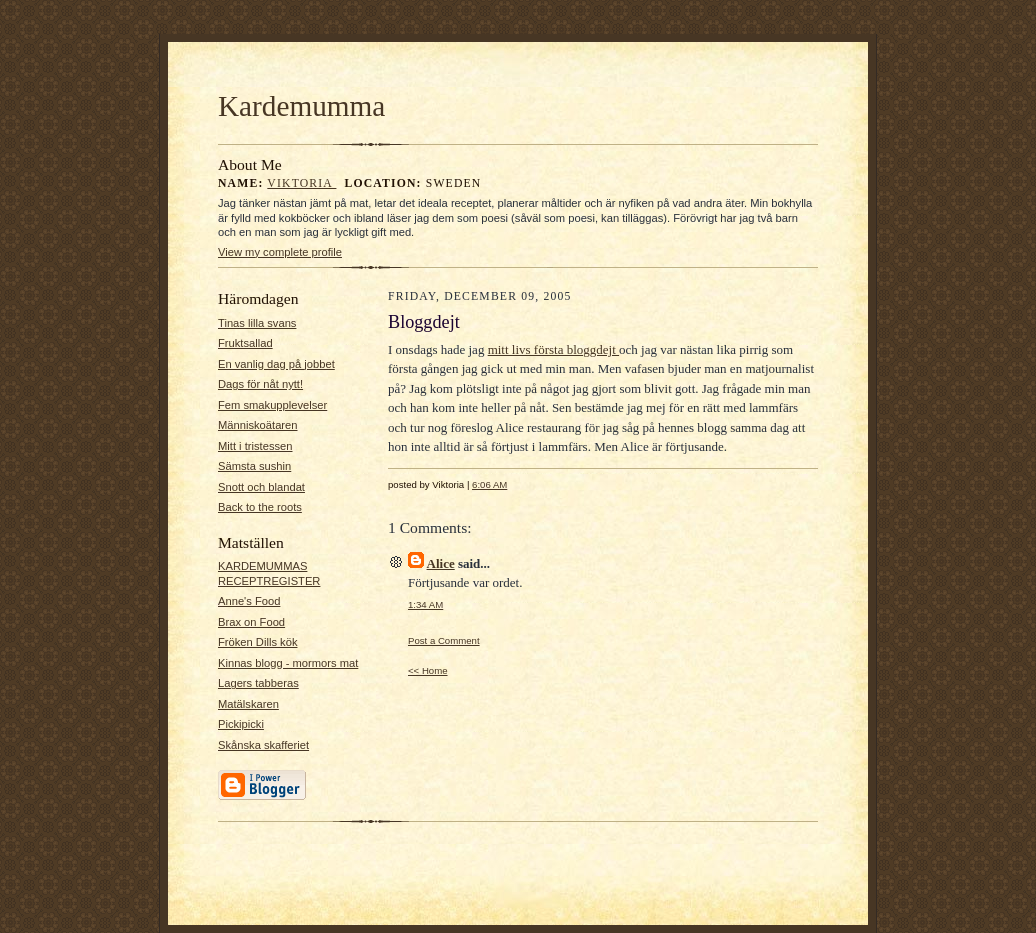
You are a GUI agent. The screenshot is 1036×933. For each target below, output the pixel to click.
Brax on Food (251, 622)
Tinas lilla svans (257, 323)
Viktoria (301, 183)
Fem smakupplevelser (272, 405)
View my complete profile (280, 252)
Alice (441, 563)
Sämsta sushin (254, 466)
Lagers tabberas (258, 683)
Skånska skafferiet (263, 745)
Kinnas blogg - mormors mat (288, 663)
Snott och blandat (261, 487)
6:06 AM (489, 484)
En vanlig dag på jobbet (276, 364)
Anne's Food (249, 601)
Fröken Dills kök (257, 642)
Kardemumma (301, 106)
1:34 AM (425, 604)
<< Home (428, 670)
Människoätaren (258, 425)
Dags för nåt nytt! (260, 384)
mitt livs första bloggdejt (553, 349)
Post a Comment (444, 640)
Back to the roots (260, 507)
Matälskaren (248, 704)
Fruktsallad (245, 343)
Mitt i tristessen (255, 446)
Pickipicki (241, 724)
